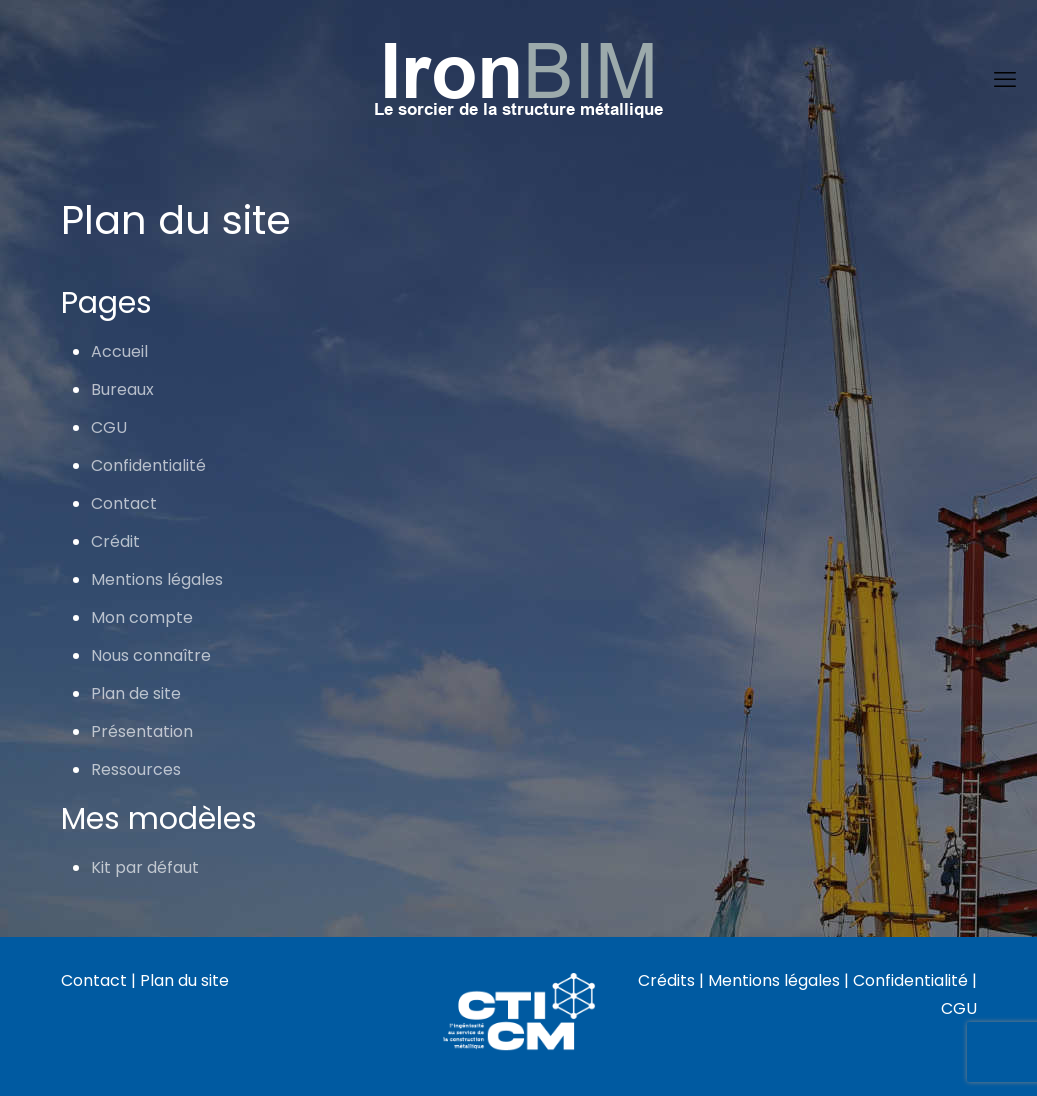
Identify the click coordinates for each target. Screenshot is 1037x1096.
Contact (124, 503)
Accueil (119, 351)
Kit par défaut (145, 867)
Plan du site (184, 980)
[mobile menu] (1005, 80)
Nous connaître (151, 655)
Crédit (115, 541)
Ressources (136, 769)
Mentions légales (157, 579)
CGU (109, 427)
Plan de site (136, 693)
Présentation (142, 731)
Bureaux (122, 389)
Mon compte (142, 617)
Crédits (666, 980)
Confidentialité (148, 465)
